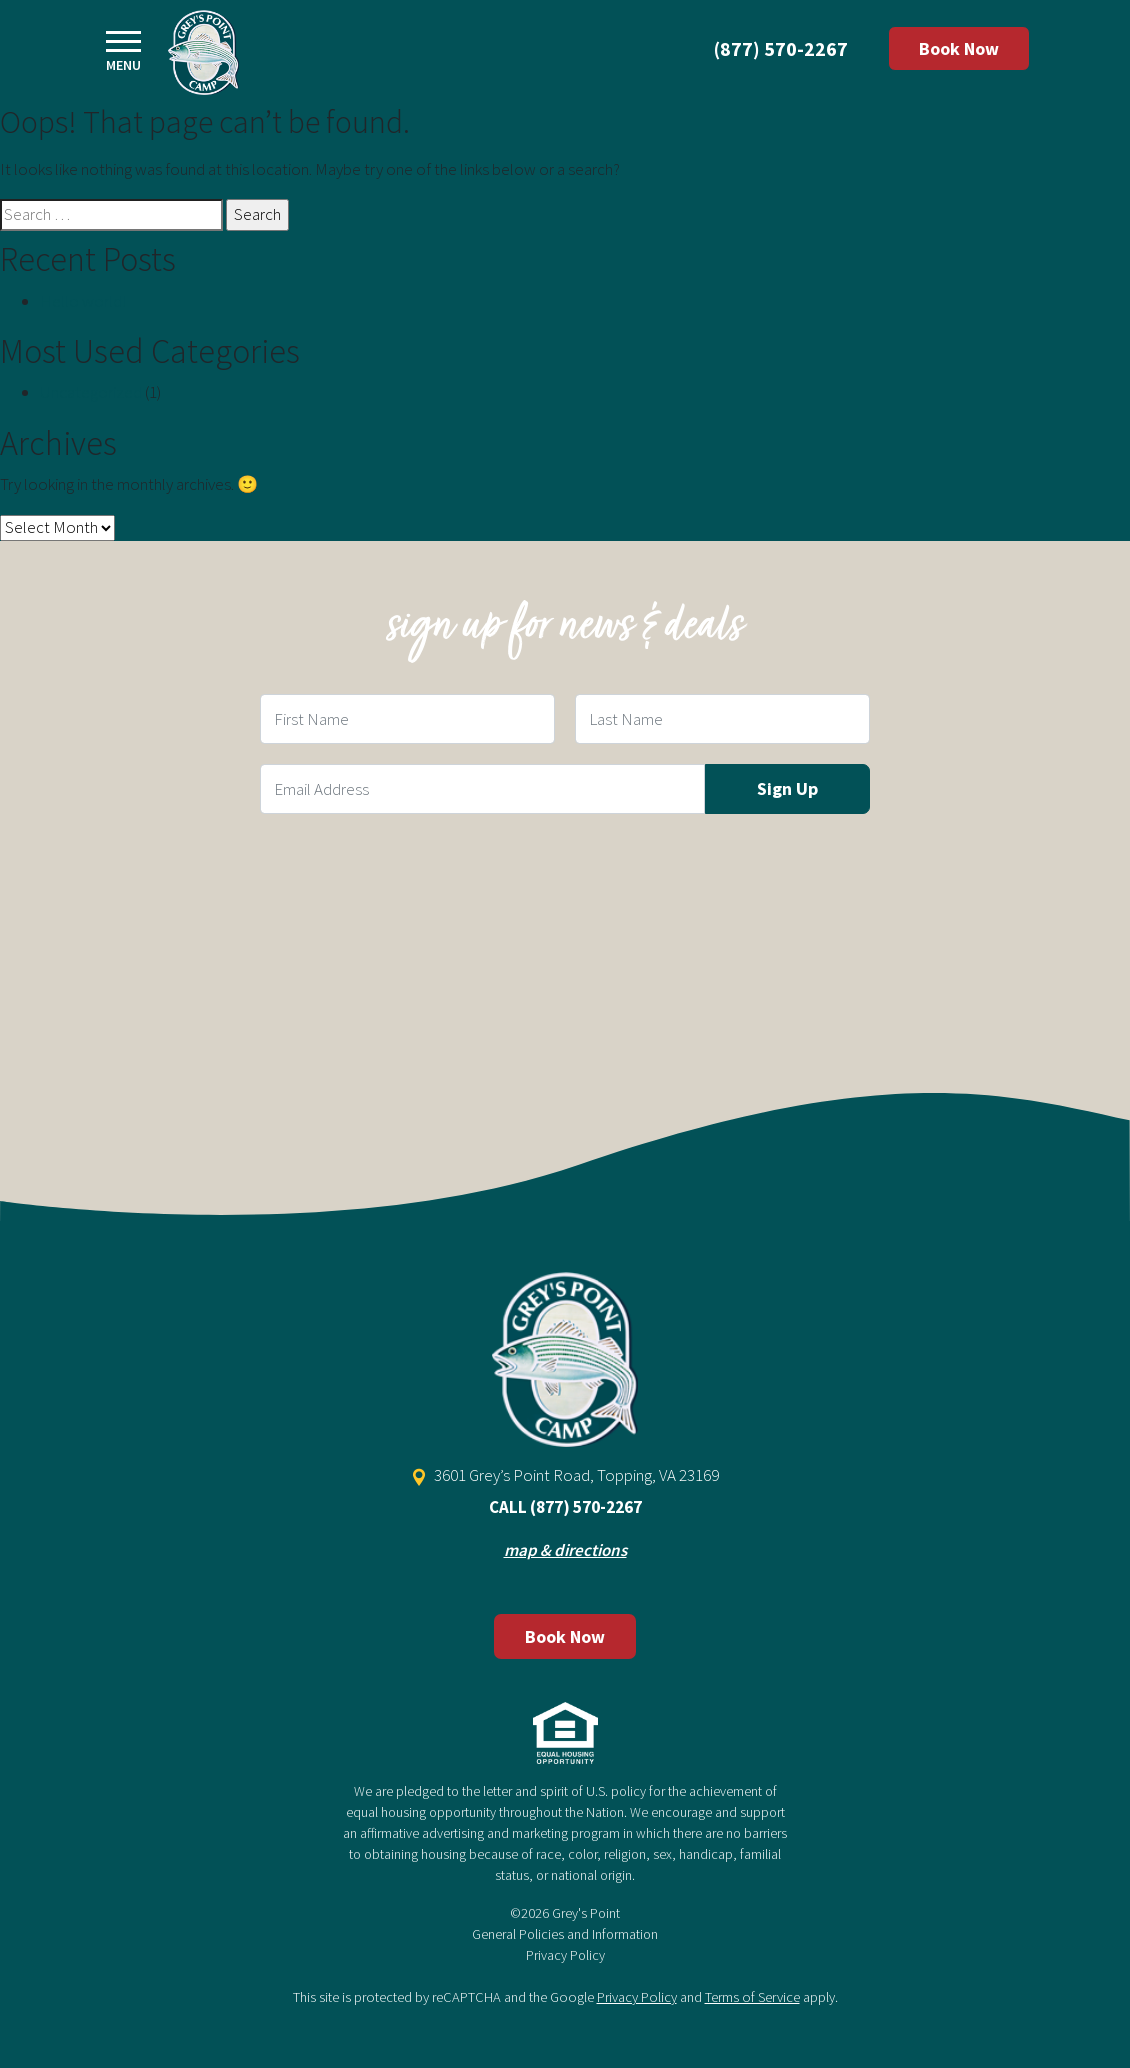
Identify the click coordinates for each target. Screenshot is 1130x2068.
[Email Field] (482, 789)
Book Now (959, 48)
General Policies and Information (565, 1934)
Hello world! (83, 301)
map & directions (565, 1550)
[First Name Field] (407, 719)
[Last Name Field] (722, 719)
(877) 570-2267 (781, 48)
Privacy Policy (565, 1955)
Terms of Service (752, 1997)
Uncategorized (91, 392)
